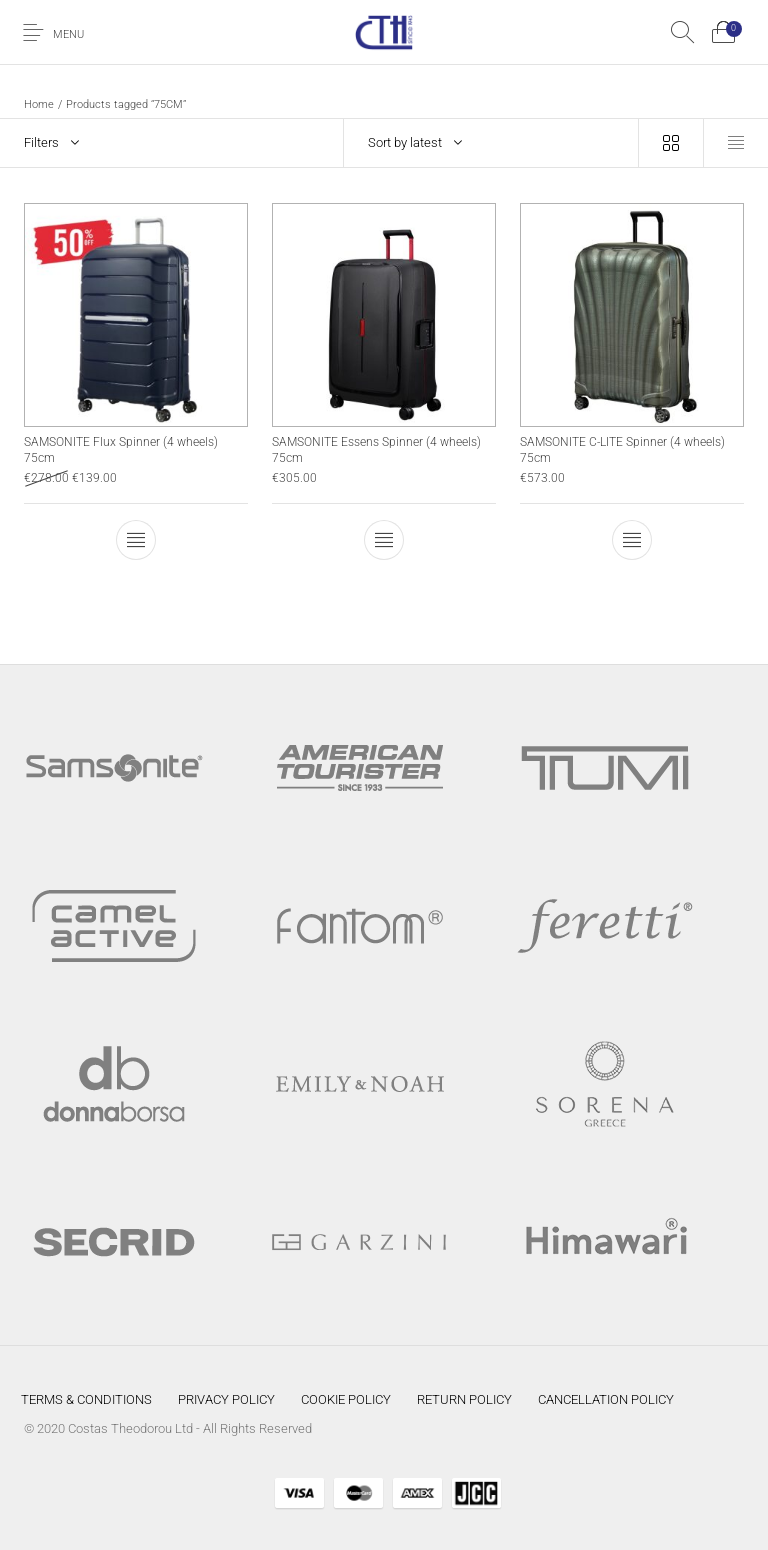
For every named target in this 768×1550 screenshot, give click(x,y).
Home (39, 104)
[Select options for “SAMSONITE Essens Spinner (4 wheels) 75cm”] (384, 540)
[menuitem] (86, 1399)
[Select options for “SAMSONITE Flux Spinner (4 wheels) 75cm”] (136, 540)
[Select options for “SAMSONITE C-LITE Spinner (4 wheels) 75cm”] (632, 540)
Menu (68, 34)
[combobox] (491, 143)
